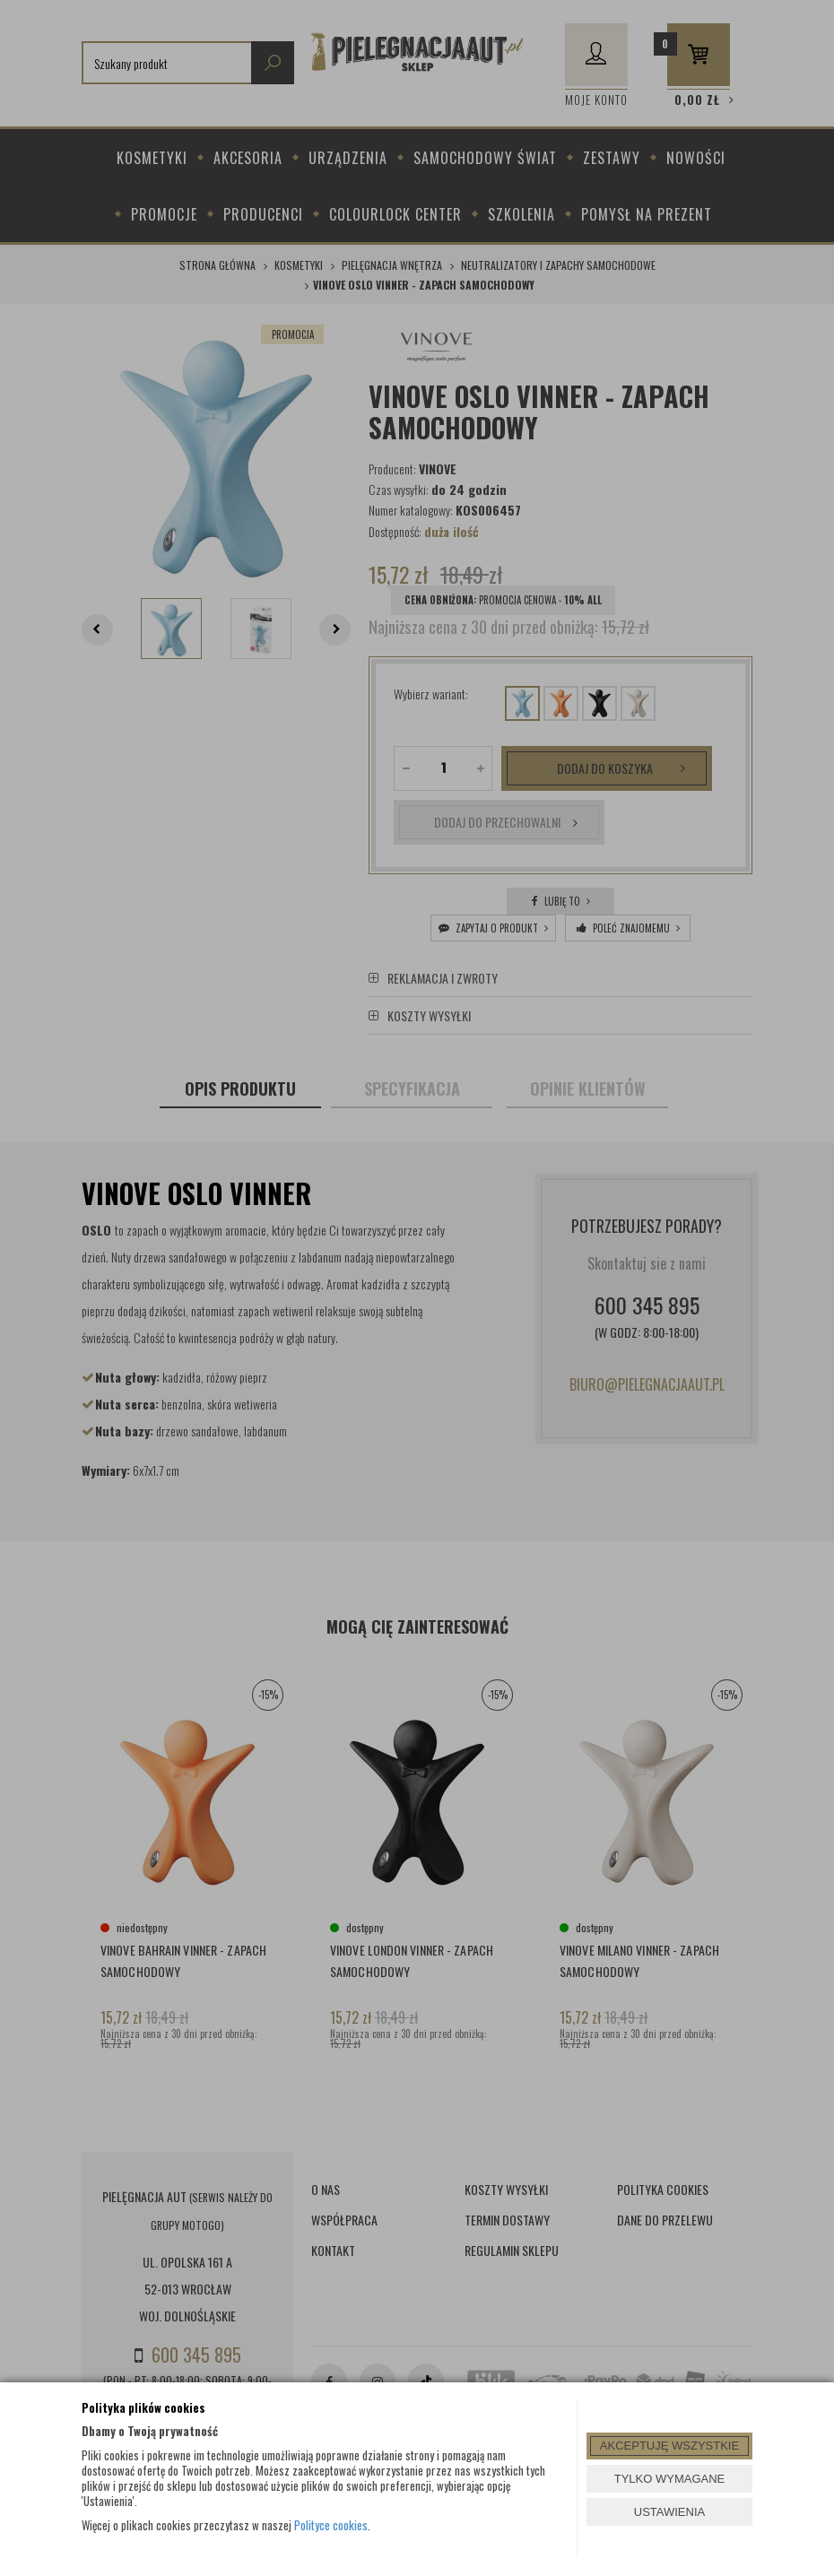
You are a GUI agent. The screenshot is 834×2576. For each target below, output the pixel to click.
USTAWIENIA (669, 2512)
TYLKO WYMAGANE (669, 2478)
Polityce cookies (331, 2525)
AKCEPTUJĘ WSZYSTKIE (669, 2445)
